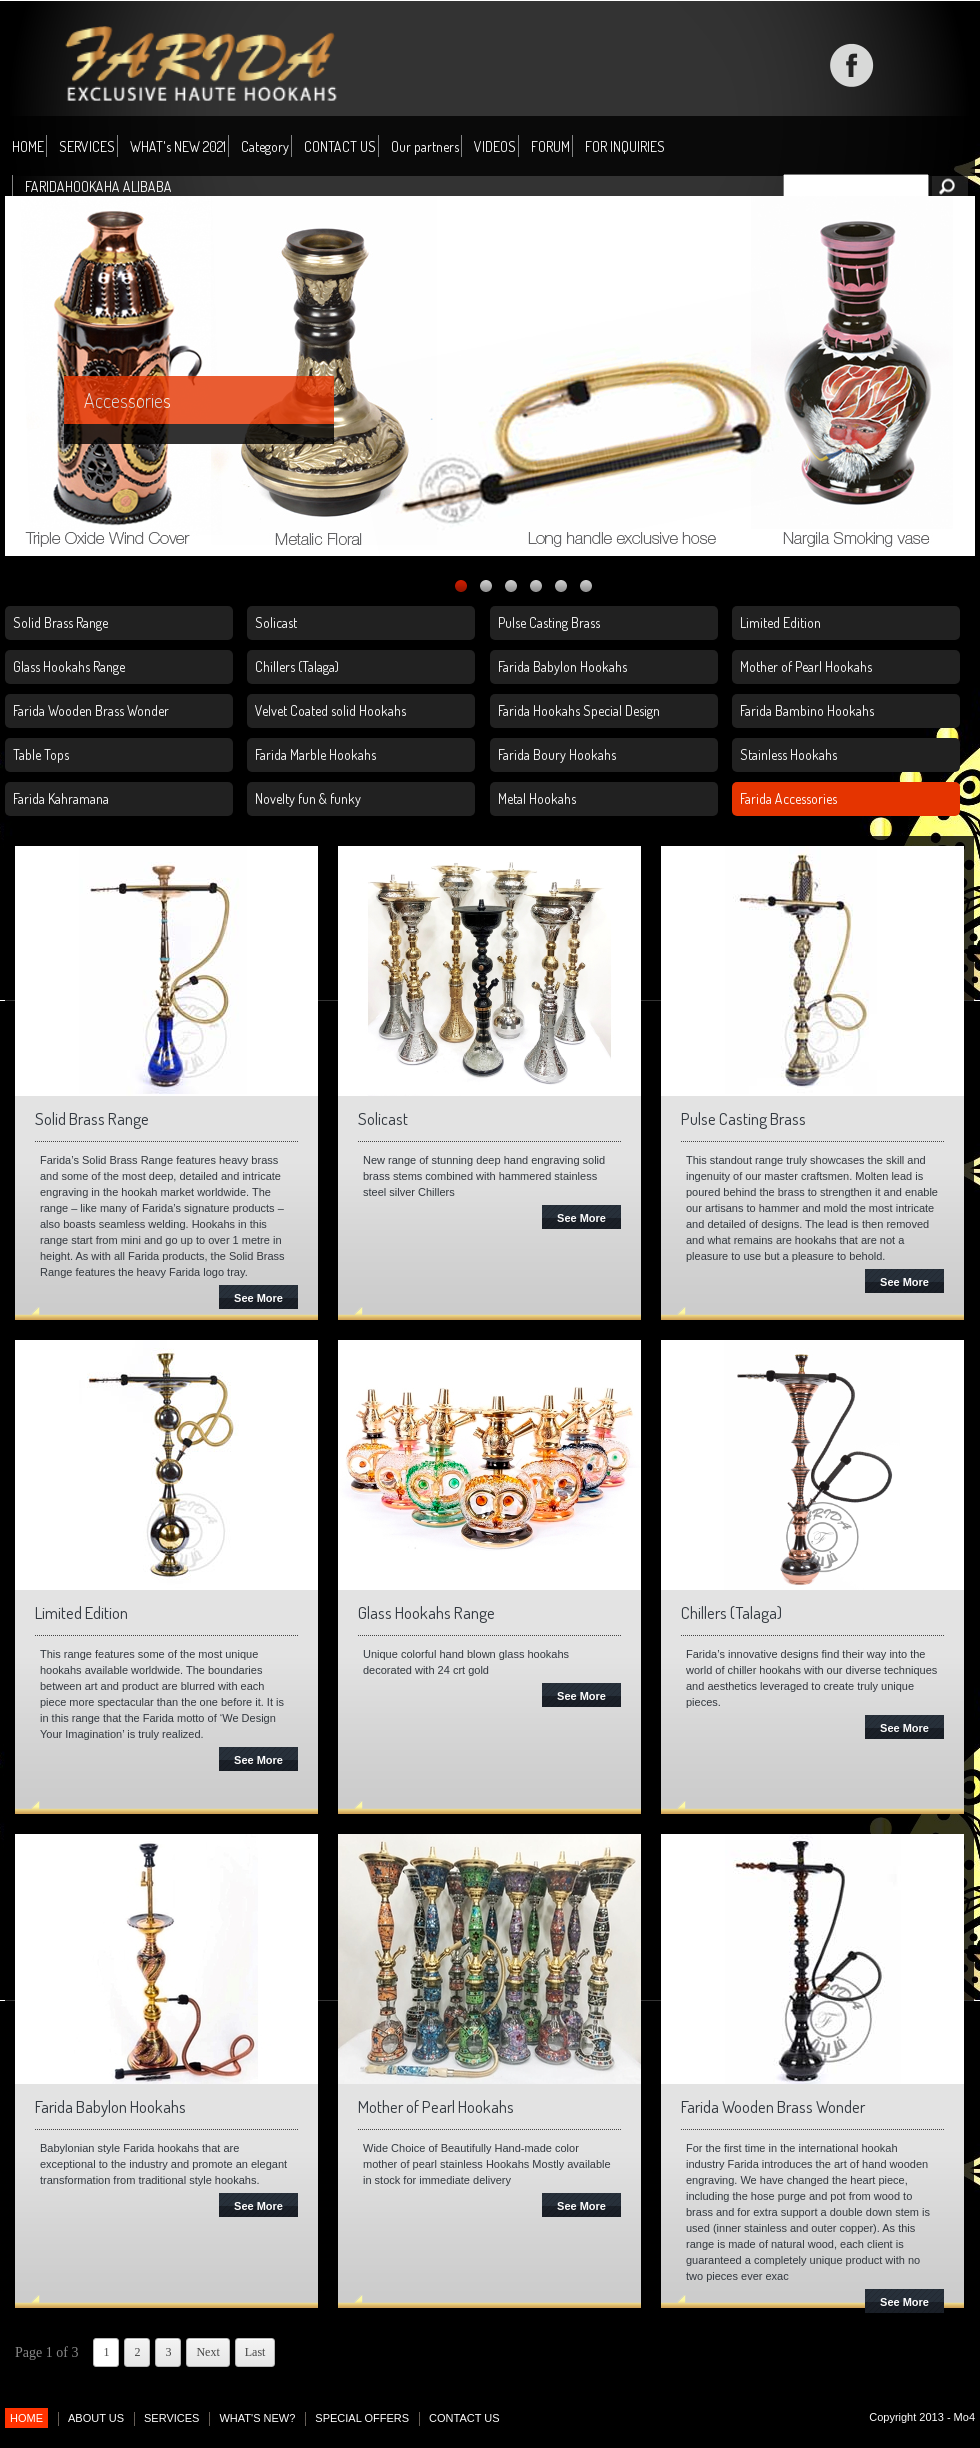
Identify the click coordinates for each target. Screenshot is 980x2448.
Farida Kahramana (61, 798)
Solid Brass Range (60, 622)
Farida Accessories (788, 798)
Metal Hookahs (537, 798)
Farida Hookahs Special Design (579, 710)
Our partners (425, 146)
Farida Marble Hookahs (315, 754)
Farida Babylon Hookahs (562, 666)
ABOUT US (96, 2418)
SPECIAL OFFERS (362, 2418)
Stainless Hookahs (788, 754)
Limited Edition (780, 622)
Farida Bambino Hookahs (807, 710)
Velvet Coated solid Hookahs (330, 710)
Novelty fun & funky (308, 798)
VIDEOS (495, 146)
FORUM (550, 146)
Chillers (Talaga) (297, 666)
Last (255, 2352)
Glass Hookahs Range (69, 666)
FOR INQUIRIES (625, 146)
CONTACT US (340, 146)
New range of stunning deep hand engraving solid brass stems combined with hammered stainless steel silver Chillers (484, 1176)
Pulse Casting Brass (549, 622)
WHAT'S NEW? (257, 2418)
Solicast (276, 622)
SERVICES (87, 146)
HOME (28, 146)
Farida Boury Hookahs (557, 754)
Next (207, 2352)
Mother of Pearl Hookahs (806, 666)
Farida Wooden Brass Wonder (91, 710)
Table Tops (41, 754)
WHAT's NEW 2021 (178, 146)
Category (265, 147)
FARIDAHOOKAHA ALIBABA (98, 186)
